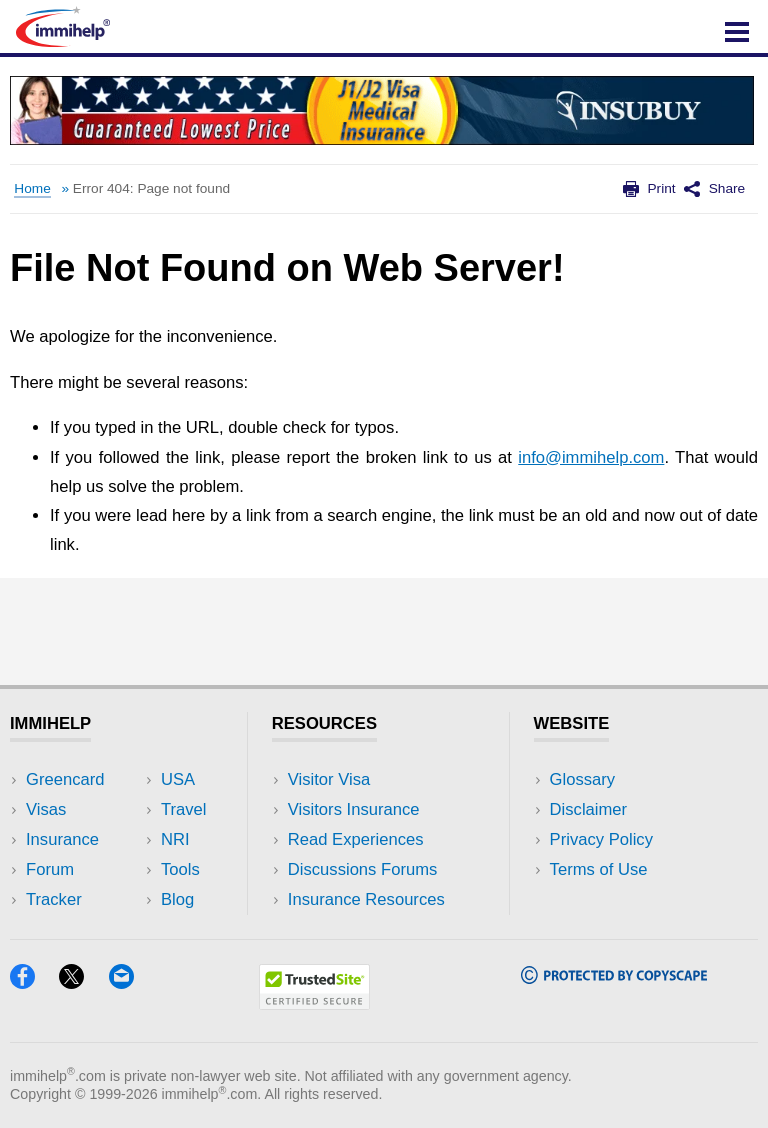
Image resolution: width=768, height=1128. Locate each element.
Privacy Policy (601, 839)
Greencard (65, 779)
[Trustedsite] (314, 1003)
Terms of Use (599, 869)
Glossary (583, 779)
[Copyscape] (614, 977)
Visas (46, 809)
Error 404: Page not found (151, 188)
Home (32, 188)
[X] (81, 982)
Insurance (62, 839)
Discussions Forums (363, 869)
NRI (175, 839)
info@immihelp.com (591, 457)
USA (178, 779)
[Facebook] (32, 982)
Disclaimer (589, 809)
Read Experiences (356, 839)
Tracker (54, 899)
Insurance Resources (366, 899)
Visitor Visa (329, 779)
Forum (50, 869)
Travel (184, 809)
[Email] (131, 982)
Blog (177, 899)
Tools (180, 869)
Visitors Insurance (354, 809)
